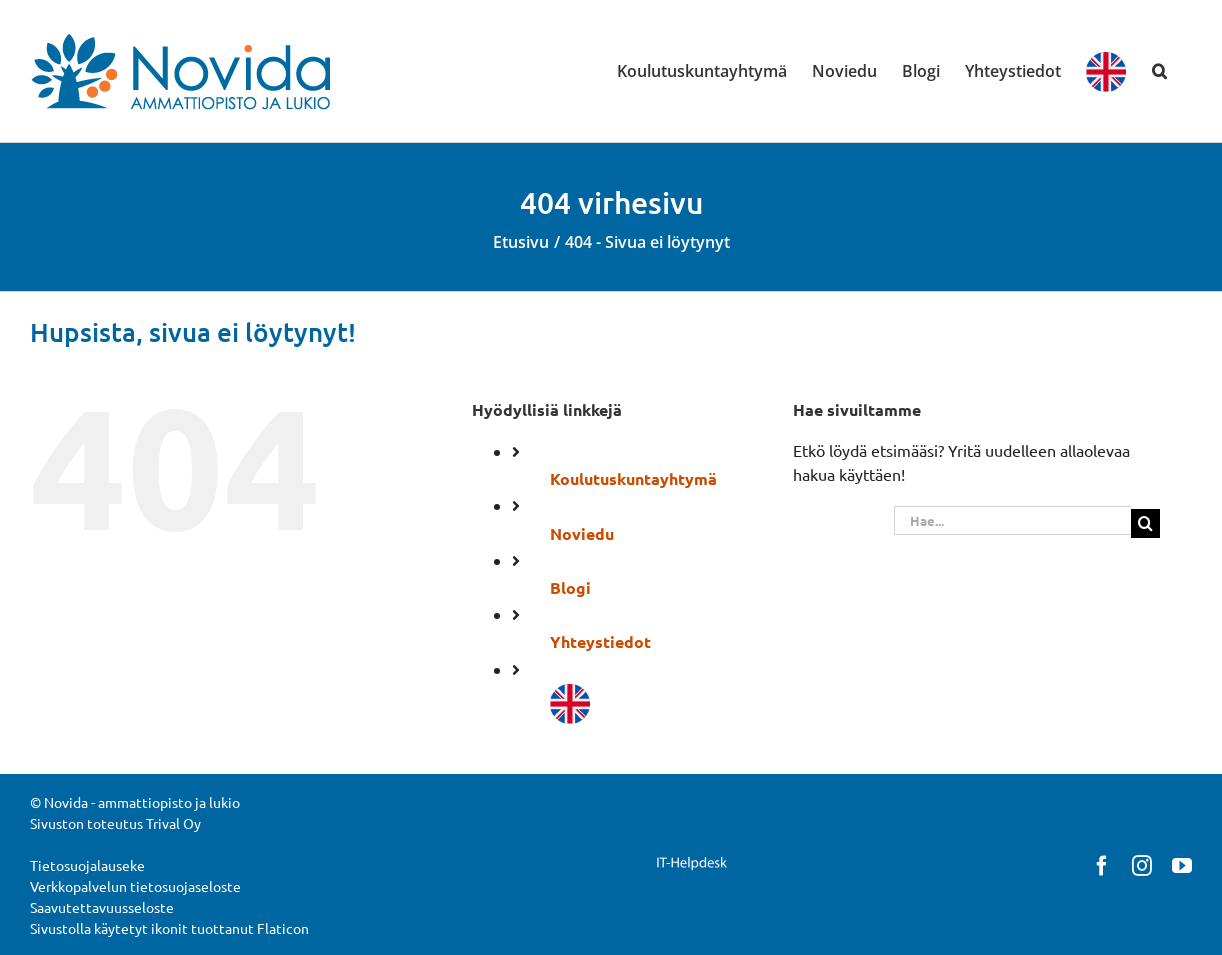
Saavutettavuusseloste (102, 907)
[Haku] (1145, 523)
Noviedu (582, 533)
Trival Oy (173, 823)
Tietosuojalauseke (87, 865)
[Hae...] (1012, 520)
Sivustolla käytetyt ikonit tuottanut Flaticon (169, 928)
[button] (1159, 71)
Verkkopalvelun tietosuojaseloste (135, 886)
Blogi (570, 587)
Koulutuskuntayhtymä (633, 478)
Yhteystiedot (600, 641)
